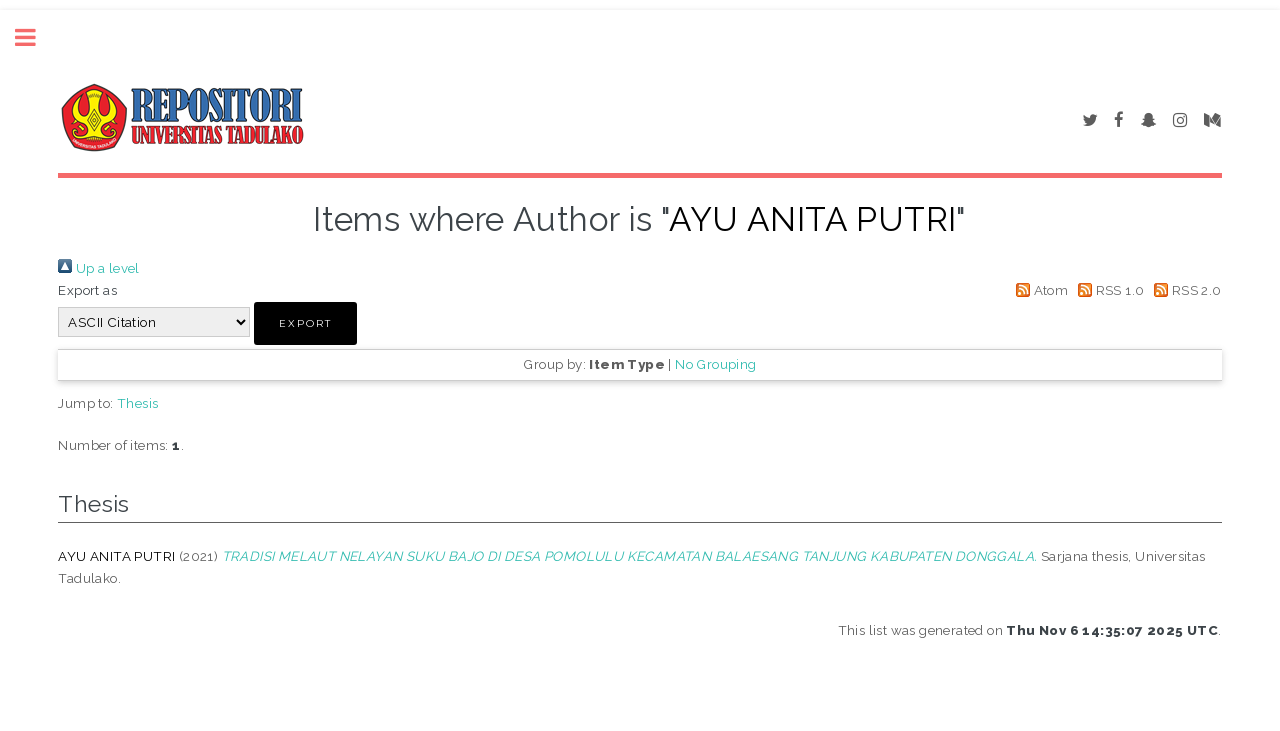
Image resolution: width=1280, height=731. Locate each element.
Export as (87, 290)
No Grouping (715, 364)
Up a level (98, 268)
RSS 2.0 (1185, 290)
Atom (1038, 290)
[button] (305, 323)
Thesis (137, 403)
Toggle (36, 37)
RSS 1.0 (1108, 290)
